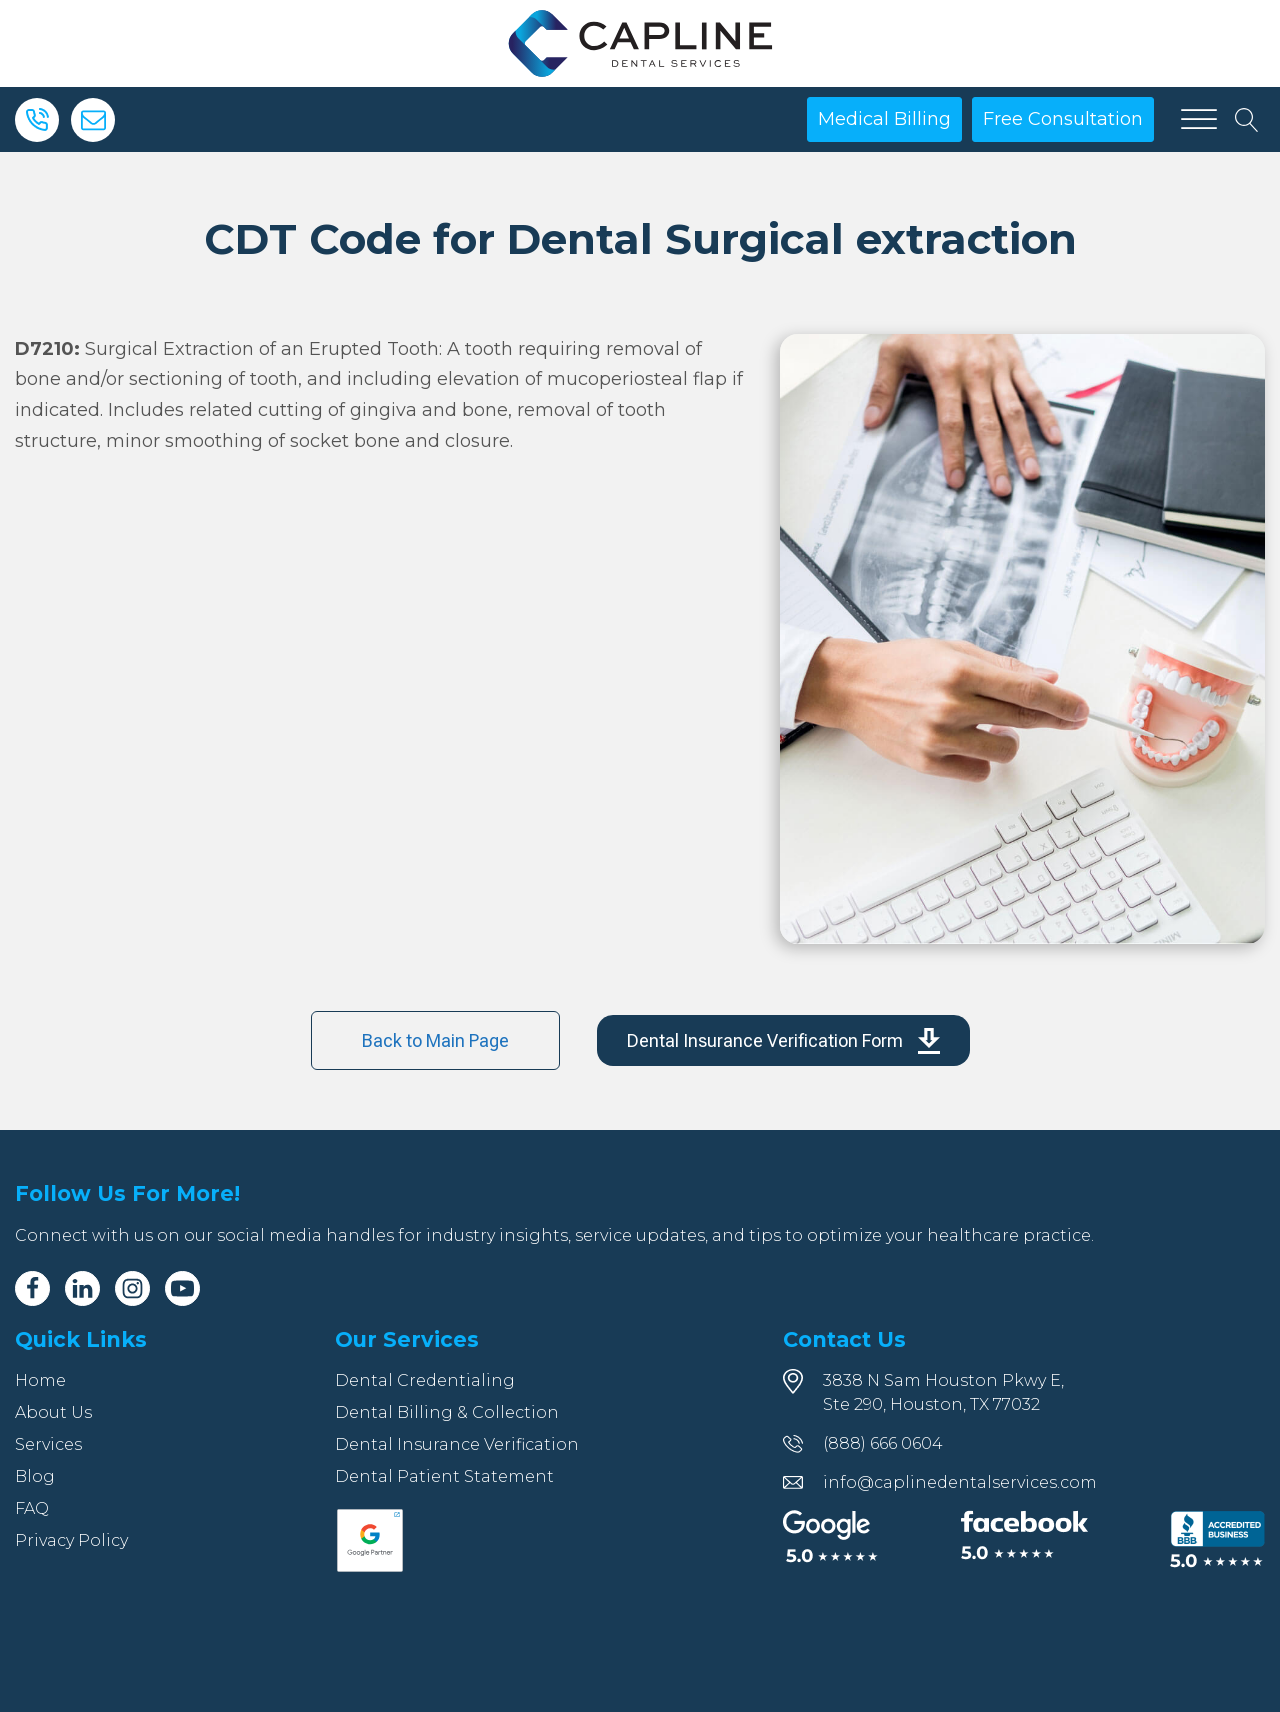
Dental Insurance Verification (457, 1444)
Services (48, 1444)
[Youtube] (182, 1288)
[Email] (93, 120)
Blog (35, 1476)
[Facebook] (32, 1288)
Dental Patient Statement (444, 1476)
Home (40, 1380)
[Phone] (37, 120)
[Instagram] (132, 1288)
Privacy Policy (71, 1540)
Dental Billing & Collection (447, 1412)
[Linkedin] (82, 1288)
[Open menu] (1199, 120)
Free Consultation (1063, 119)
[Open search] (1247, 120)
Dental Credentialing (425, 1380)
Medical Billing (884, 119)
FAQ (32, 1508)
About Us (53, 1412)
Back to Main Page (435, 1040)
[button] (783, 1040)
